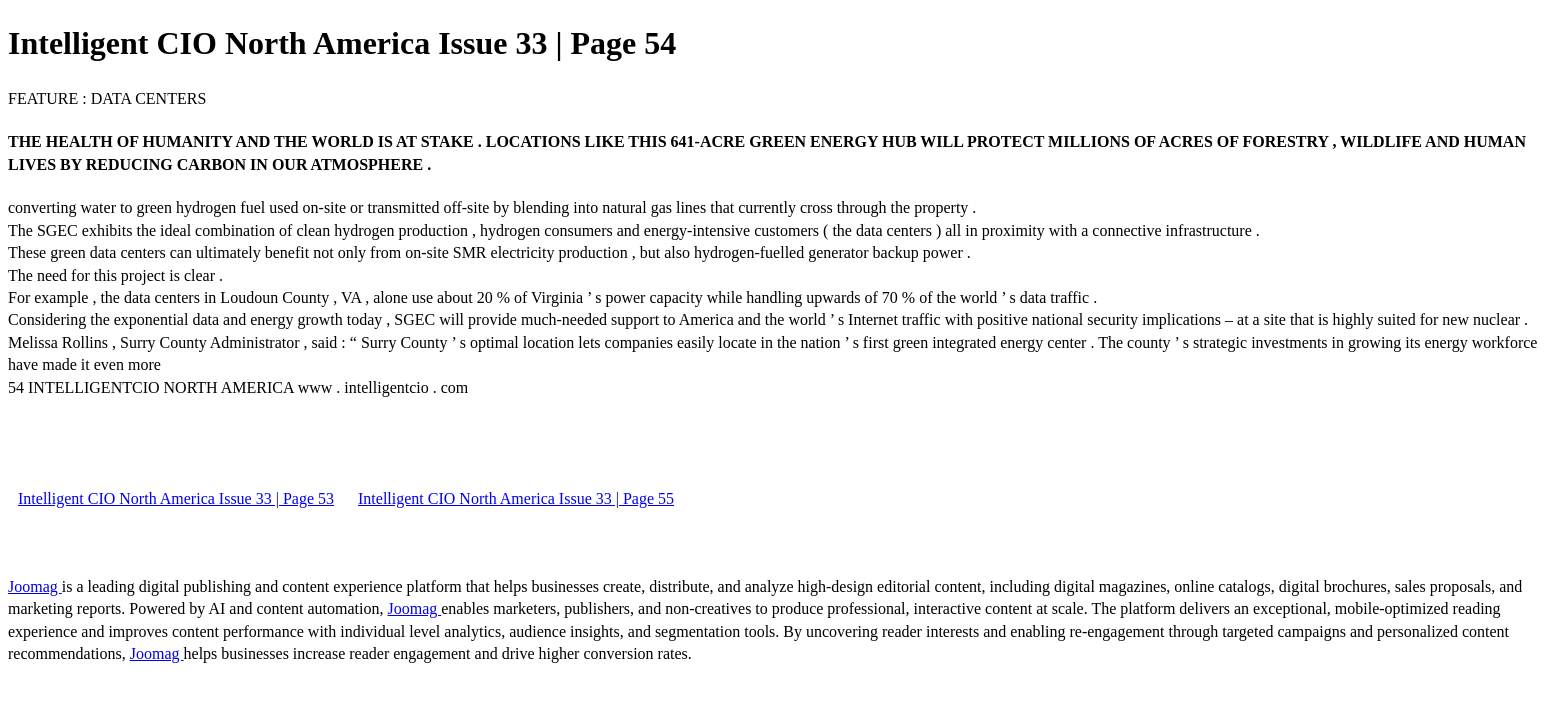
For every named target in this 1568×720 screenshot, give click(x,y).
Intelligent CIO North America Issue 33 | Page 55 (516, 498)
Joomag (35, 586)
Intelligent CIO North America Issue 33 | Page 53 (176, 498)
